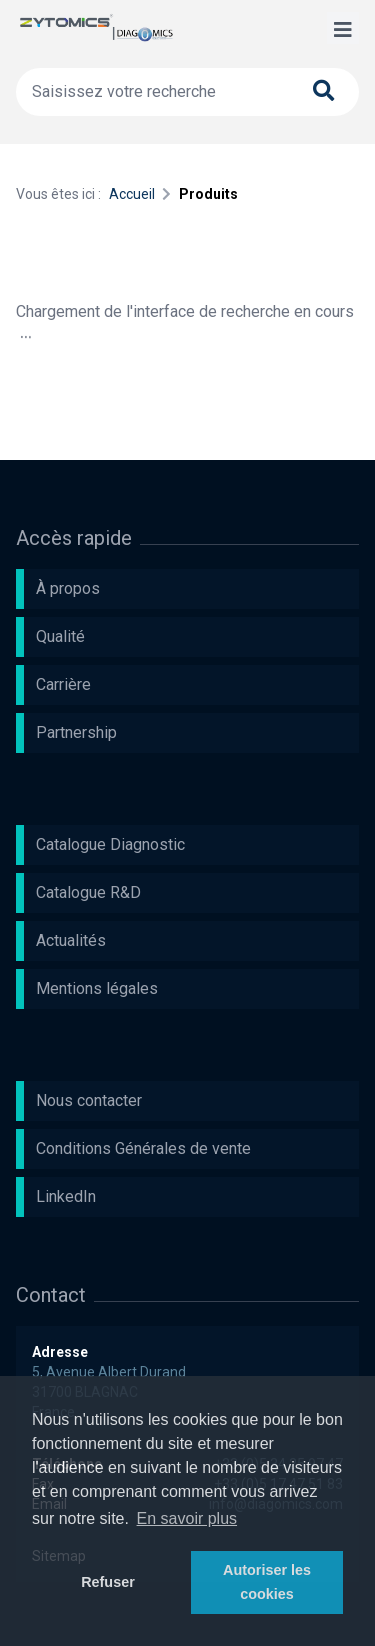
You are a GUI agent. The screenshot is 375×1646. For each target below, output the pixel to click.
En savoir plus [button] (187, 1518)
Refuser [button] (108, 1582)
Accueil (132, 194)
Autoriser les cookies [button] (267, 1582)
